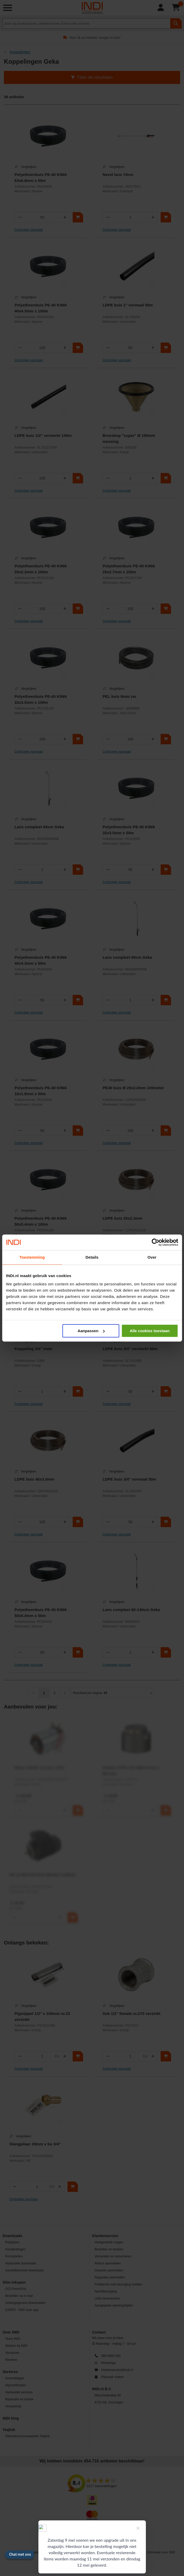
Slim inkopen (14, 2282)
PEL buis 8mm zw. (120, 696)
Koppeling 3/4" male (33, 1348)
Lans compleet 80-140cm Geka (131, 1609)
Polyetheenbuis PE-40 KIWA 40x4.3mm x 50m (41, 960)
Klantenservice (105, 2236)
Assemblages (14, 2378)
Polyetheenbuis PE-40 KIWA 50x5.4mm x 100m (41, 1221)
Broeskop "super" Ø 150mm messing (129, 438)
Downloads (12, 2236)
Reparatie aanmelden (110, 2277)
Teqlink (9, 2430)
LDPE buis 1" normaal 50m (128, 305)
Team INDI (12, 2339)
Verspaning (13, 2406)
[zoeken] (176, 23)
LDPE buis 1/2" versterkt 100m (43, 435)
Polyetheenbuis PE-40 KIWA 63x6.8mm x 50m (41, 177)
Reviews (11, 2360)
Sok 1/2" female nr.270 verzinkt (131, 2013)
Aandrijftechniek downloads (24, 2270)
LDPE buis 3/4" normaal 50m (129, 1479)
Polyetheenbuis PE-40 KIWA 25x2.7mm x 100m (129, 569)
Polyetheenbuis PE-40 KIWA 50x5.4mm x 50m (41, 1612)
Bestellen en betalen (109, 2249)
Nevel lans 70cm (118, 174)
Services (10, 2372)
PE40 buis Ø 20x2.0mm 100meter (133, 1088)
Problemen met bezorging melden (118, 2284)
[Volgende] (65, 1693)
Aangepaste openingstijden (114, 2305)
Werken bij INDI (16, 2346)
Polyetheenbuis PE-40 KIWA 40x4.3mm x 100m (41, 308)
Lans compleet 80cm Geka (127, 957)
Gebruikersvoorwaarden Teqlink (27, 2436)
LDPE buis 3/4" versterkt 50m (130, 1348)
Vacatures (12, 2353)
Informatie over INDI (161, 2552)
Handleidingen (15, 2249)
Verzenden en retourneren (113, 2256)
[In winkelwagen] (78, 217)
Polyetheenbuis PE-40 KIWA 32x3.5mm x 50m (129, 830)
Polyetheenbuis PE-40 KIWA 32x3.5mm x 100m (41, 699)
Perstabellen (14, 2256)
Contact (99, 2332)
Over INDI (11, 2332)
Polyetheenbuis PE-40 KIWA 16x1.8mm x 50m (41, 1091)
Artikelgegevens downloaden (25, 2303)
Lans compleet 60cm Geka (39, 827)
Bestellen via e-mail (19, 2296)
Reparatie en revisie (19, 2399)
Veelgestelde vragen (109, 2242)
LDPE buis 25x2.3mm (122, 1218)
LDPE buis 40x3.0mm (34, 1479)
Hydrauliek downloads (20, 2263)
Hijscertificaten (15, 2385)
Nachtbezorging (106, 2291)
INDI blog (11, 2418)
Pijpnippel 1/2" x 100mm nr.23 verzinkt (42, 2016)
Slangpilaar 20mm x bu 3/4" (35, 2144)
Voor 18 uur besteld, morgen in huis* (95, 38)
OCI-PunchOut (15, 2289)
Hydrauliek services (19, 2392)
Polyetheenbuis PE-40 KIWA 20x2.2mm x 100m (41, 569)
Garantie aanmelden (109, 2270)
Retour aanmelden (108, 2263)
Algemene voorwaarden (25, 2552)
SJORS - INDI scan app (22, 2310)
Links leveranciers (107, 2298)
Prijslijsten (12, 2242)
